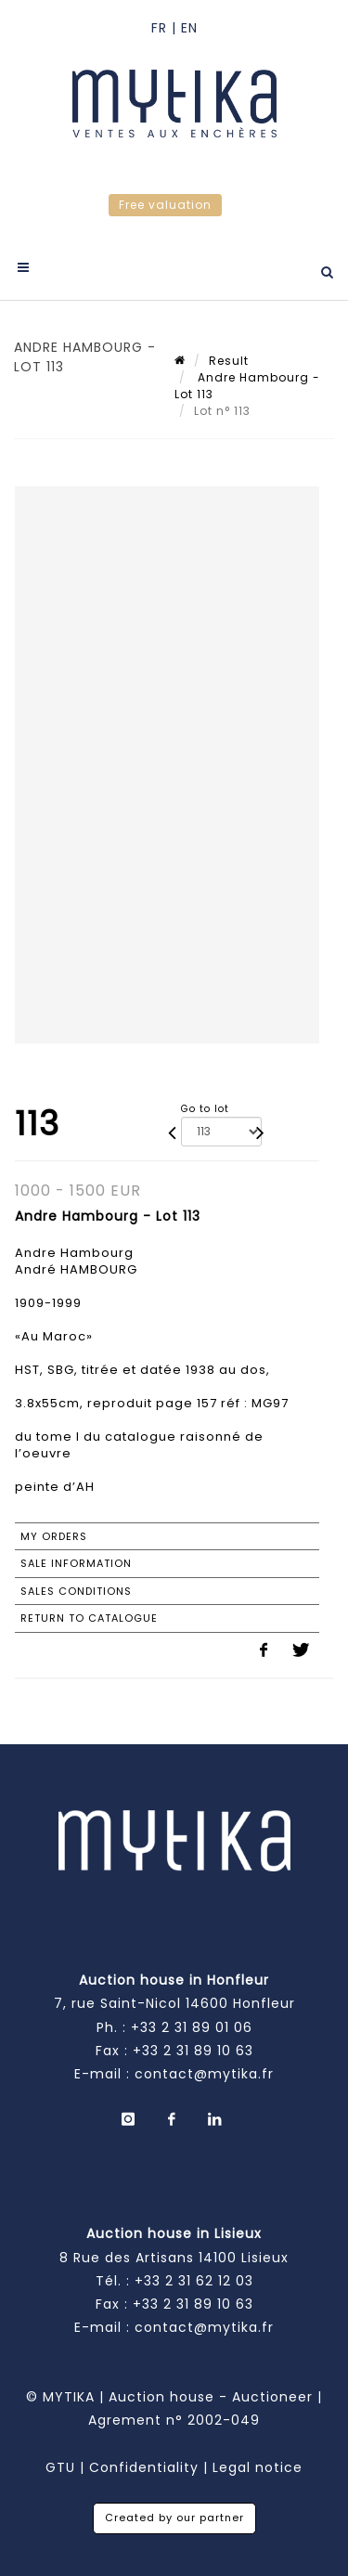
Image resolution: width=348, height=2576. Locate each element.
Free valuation (165, 205)
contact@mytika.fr (204, 2074)
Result (229, 361)
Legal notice (258, 2467)
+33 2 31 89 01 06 (191, 2027)
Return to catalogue (89, 1618)
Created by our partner (174, 2517)
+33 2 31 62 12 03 (194, 2281)
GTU (60, 2467)
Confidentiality (144, 2467)
